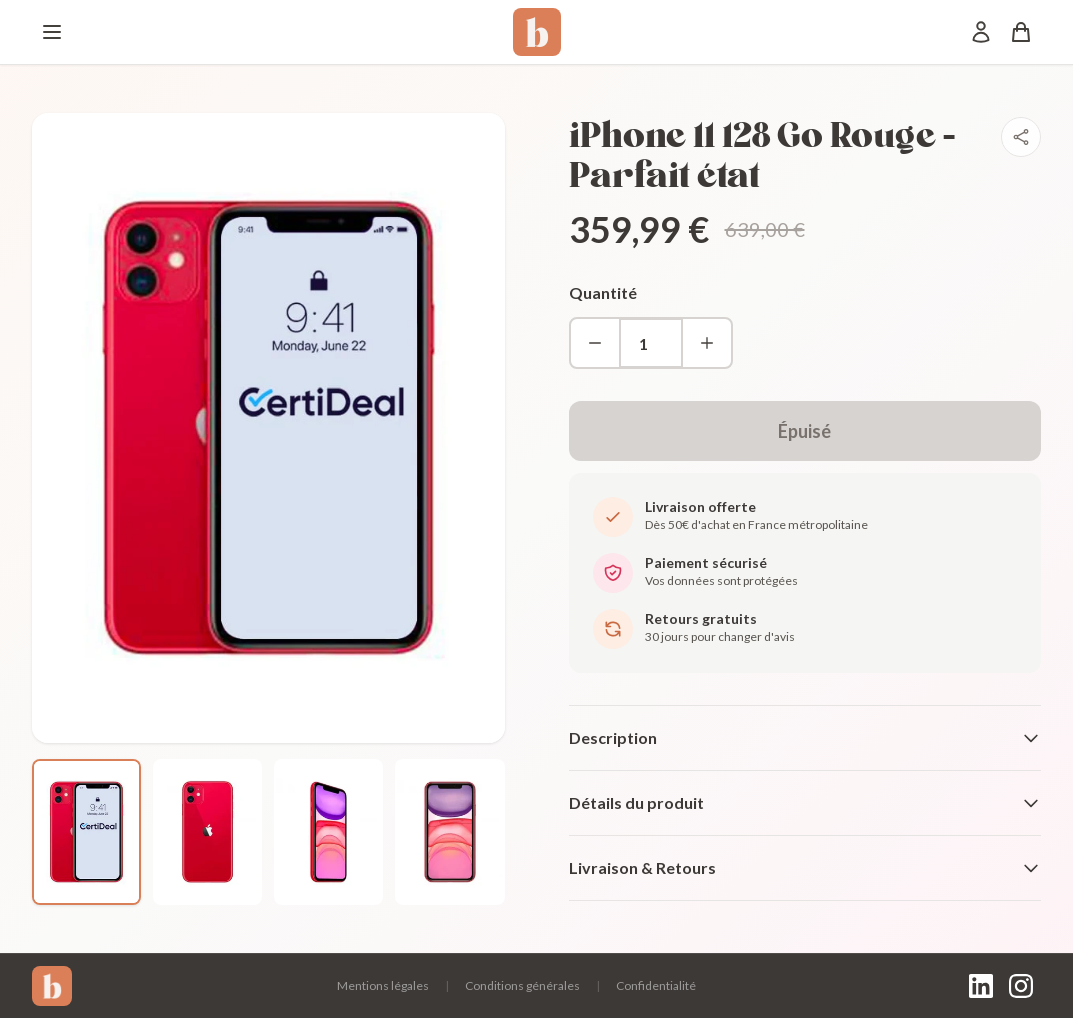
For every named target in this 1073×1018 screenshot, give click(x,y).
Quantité (603, 292)
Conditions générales (522, 985)
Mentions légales (383, 985)
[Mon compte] (981, 32)
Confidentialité (656, 985)
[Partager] (1021, 137)
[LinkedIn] (981, 986)
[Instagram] (1021, 986)
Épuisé (804, 431)
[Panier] (1021, 32)
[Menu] (52, 32)
